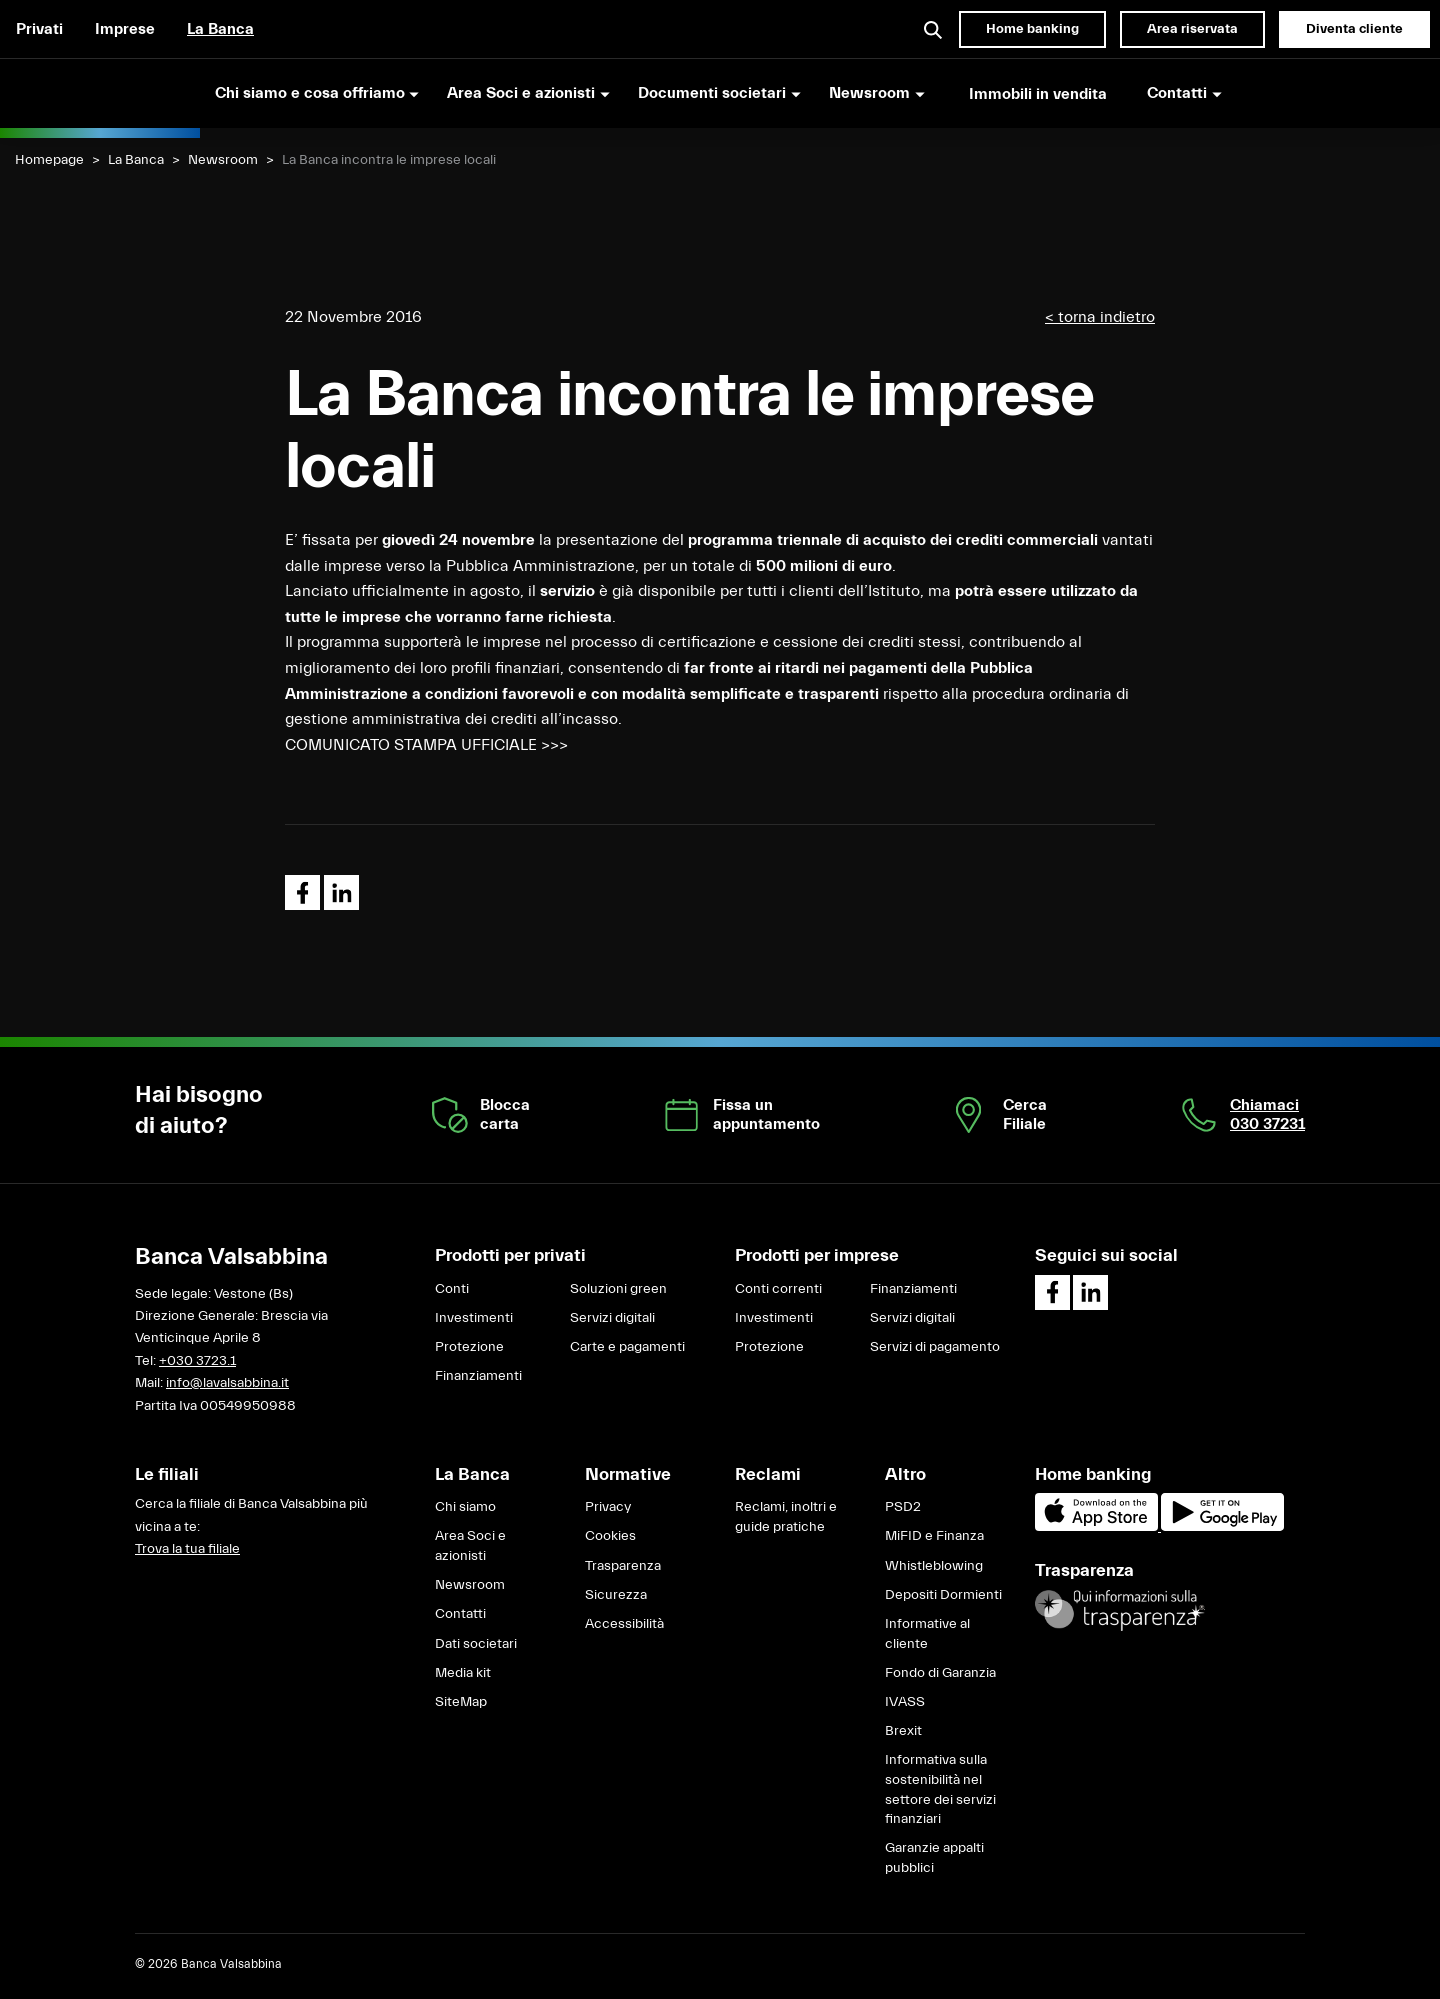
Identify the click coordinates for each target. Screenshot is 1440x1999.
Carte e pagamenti (627, 1347)
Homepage (49, 160)
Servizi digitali (612, 1318)
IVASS (905, 1702)
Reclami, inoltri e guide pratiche (786, 1517)
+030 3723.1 (197, 1361)
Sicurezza (616, 1595)
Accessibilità (624, 1624)
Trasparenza (623, 1566)
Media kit (463, 1673)
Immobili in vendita (1038, 94)
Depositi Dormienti (943, 1595)
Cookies (610, 1536)
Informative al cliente (927, 1634)
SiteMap (461, 1702)
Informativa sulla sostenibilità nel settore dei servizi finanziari (940, 1789)
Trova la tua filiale (187, 1549)
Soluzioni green (618, 1289)
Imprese (125, 29)
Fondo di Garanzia (940, 1673)
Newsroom (223, 160)
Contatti (460, 1614)
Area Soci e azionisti (470, 1546)
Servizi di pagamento (935, 1347)
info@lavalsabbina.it (227, 1383)
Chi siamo (465, 1507)
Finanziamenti (478, 1376)
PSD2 (903, 1507)
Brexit (903, 1731)
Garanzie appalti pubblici (934, 1858)
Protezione (469, 1347)
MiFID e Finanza (934, 1536)
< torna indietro (1100, 317)
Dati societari (476, 1644)
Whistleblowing (934, 1566)
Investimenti (474, 1318)
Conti (452, 1289)
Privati (39, 29)
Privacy (608, 1507)
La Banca (220, 29)
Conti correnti (778, 1289)
